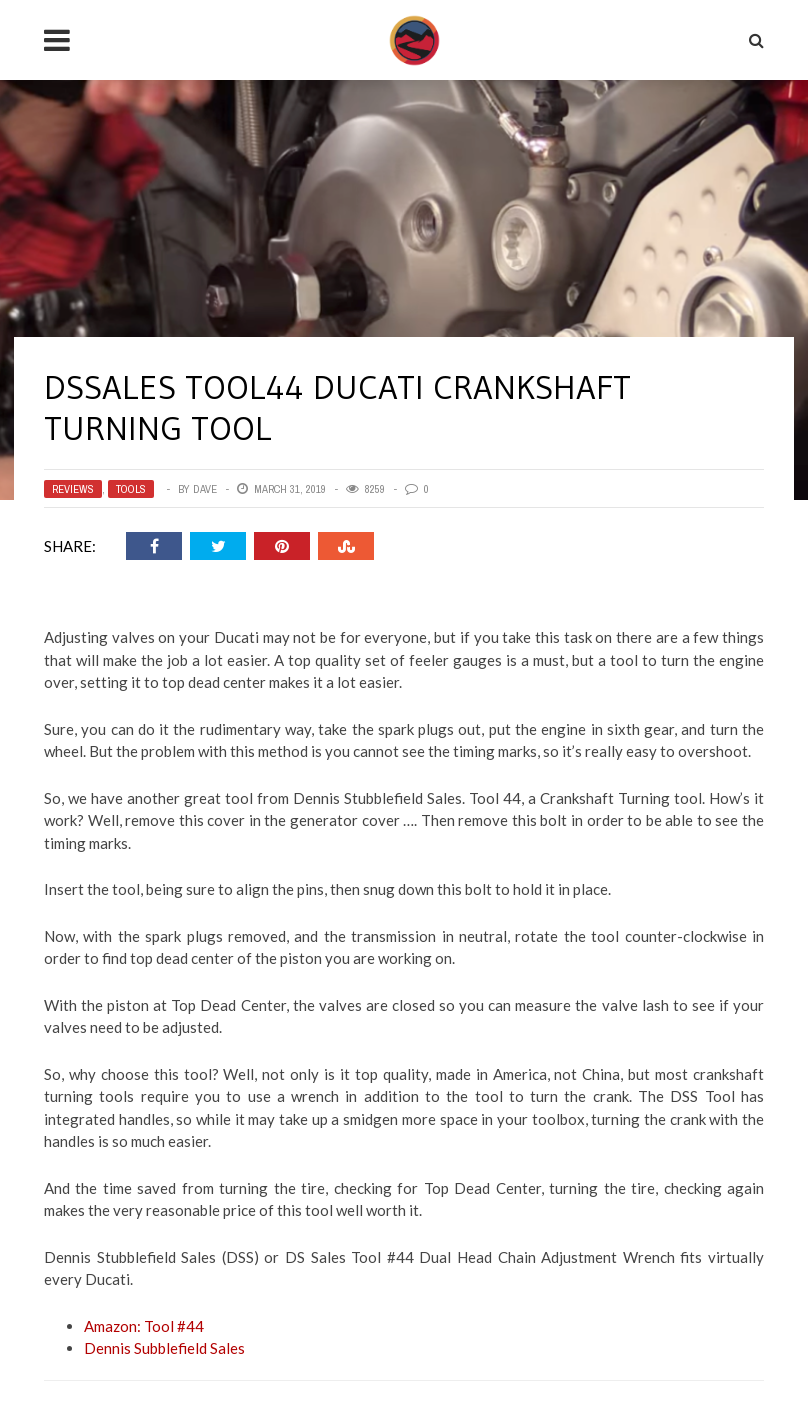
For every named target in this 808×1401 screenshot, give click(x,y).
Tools (131, 489)
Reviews (73, 489)
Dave (205, 489)
